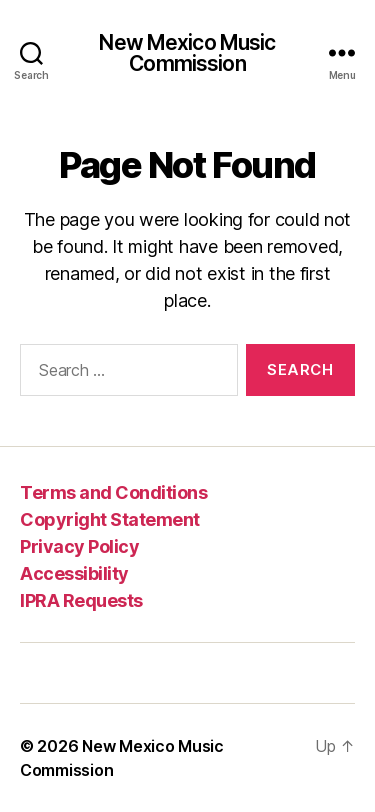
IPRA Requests (81, 600)
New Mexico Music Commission (187, 53)
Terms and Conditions (113, 492)
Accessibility (74, 573)
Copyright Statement (110, 519)
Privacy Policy (79, 546)
